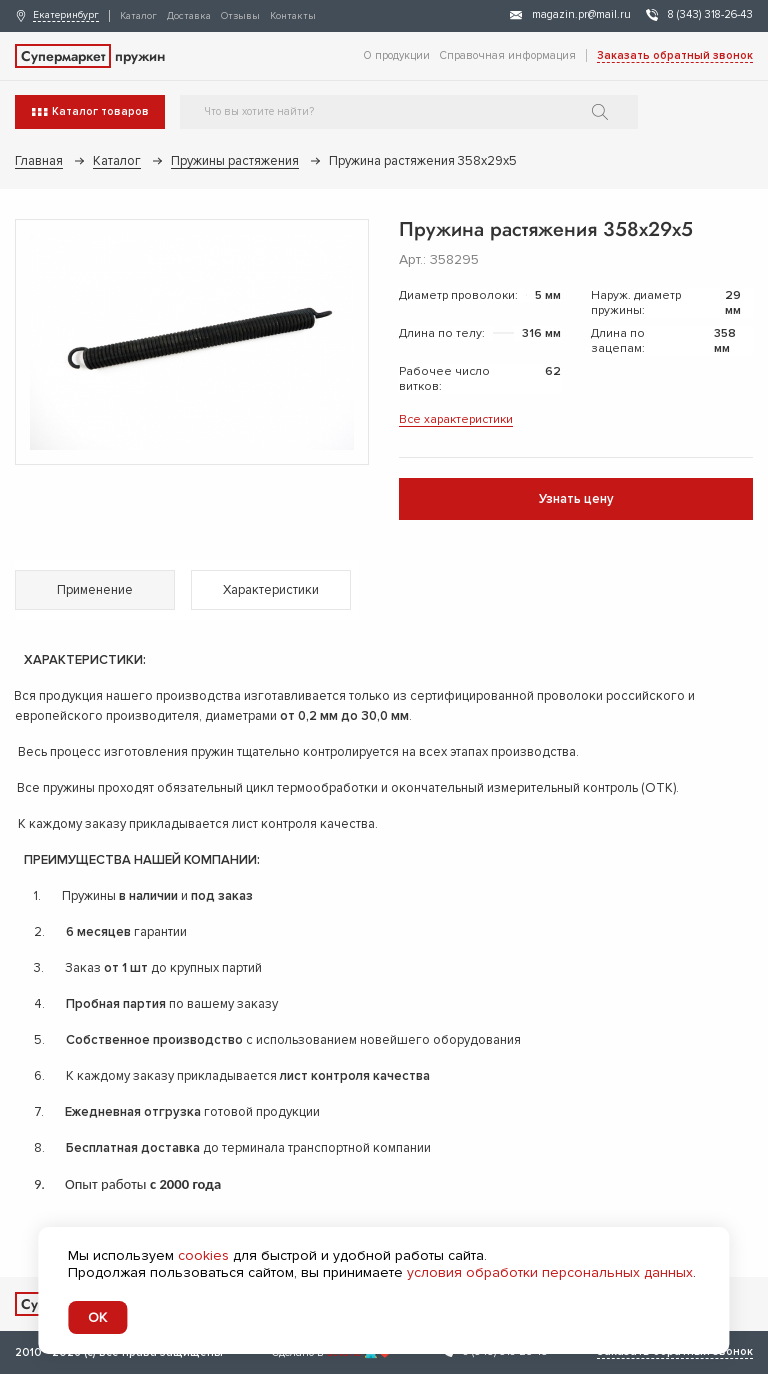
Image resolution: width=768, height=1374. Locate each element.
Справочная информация (508, 55)
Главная (39, 161)
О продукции (397, 55)
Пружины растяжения (235, 161)
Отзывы (240, 16)
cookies (203, 1255)
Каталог (138, 16)
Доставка (189, 16)
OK (97, 1317)
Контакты (293, 16)
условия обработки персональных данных (550, 1272)
